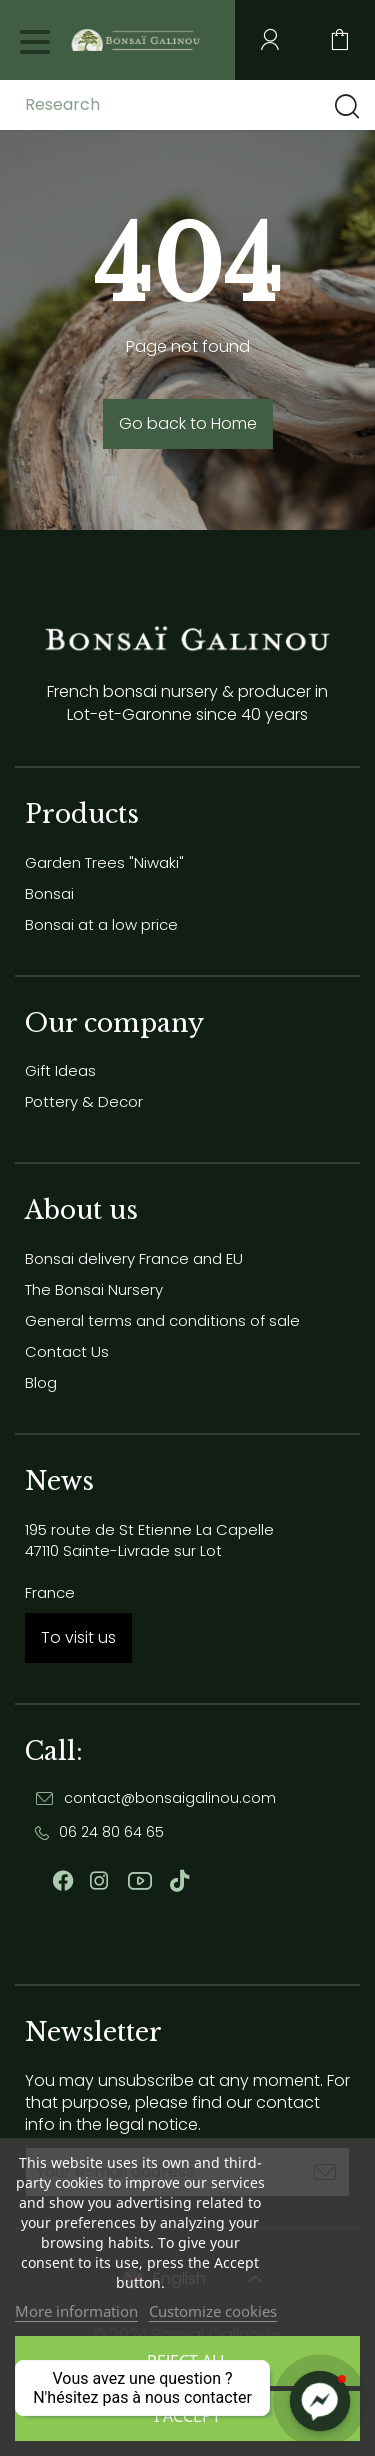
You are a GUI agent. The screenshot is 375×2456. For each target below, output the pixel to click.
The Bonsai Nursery (94, 1289)
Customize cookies (213, 2311)
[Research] (183, 105)
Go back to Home (188, 423)
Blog (41, 1382)
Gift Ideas (60, 1070)
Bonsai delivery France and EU (134, 1258)
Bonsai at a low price (101, 924)
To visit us (78, 1637)
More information (76, 2311)
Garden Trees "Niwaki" (104, 862)
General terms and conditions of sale (162, 1320)
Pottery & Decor (84, 1101)
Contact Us (67, 1351)
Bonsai (49, 893)
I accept (187, 2416)
